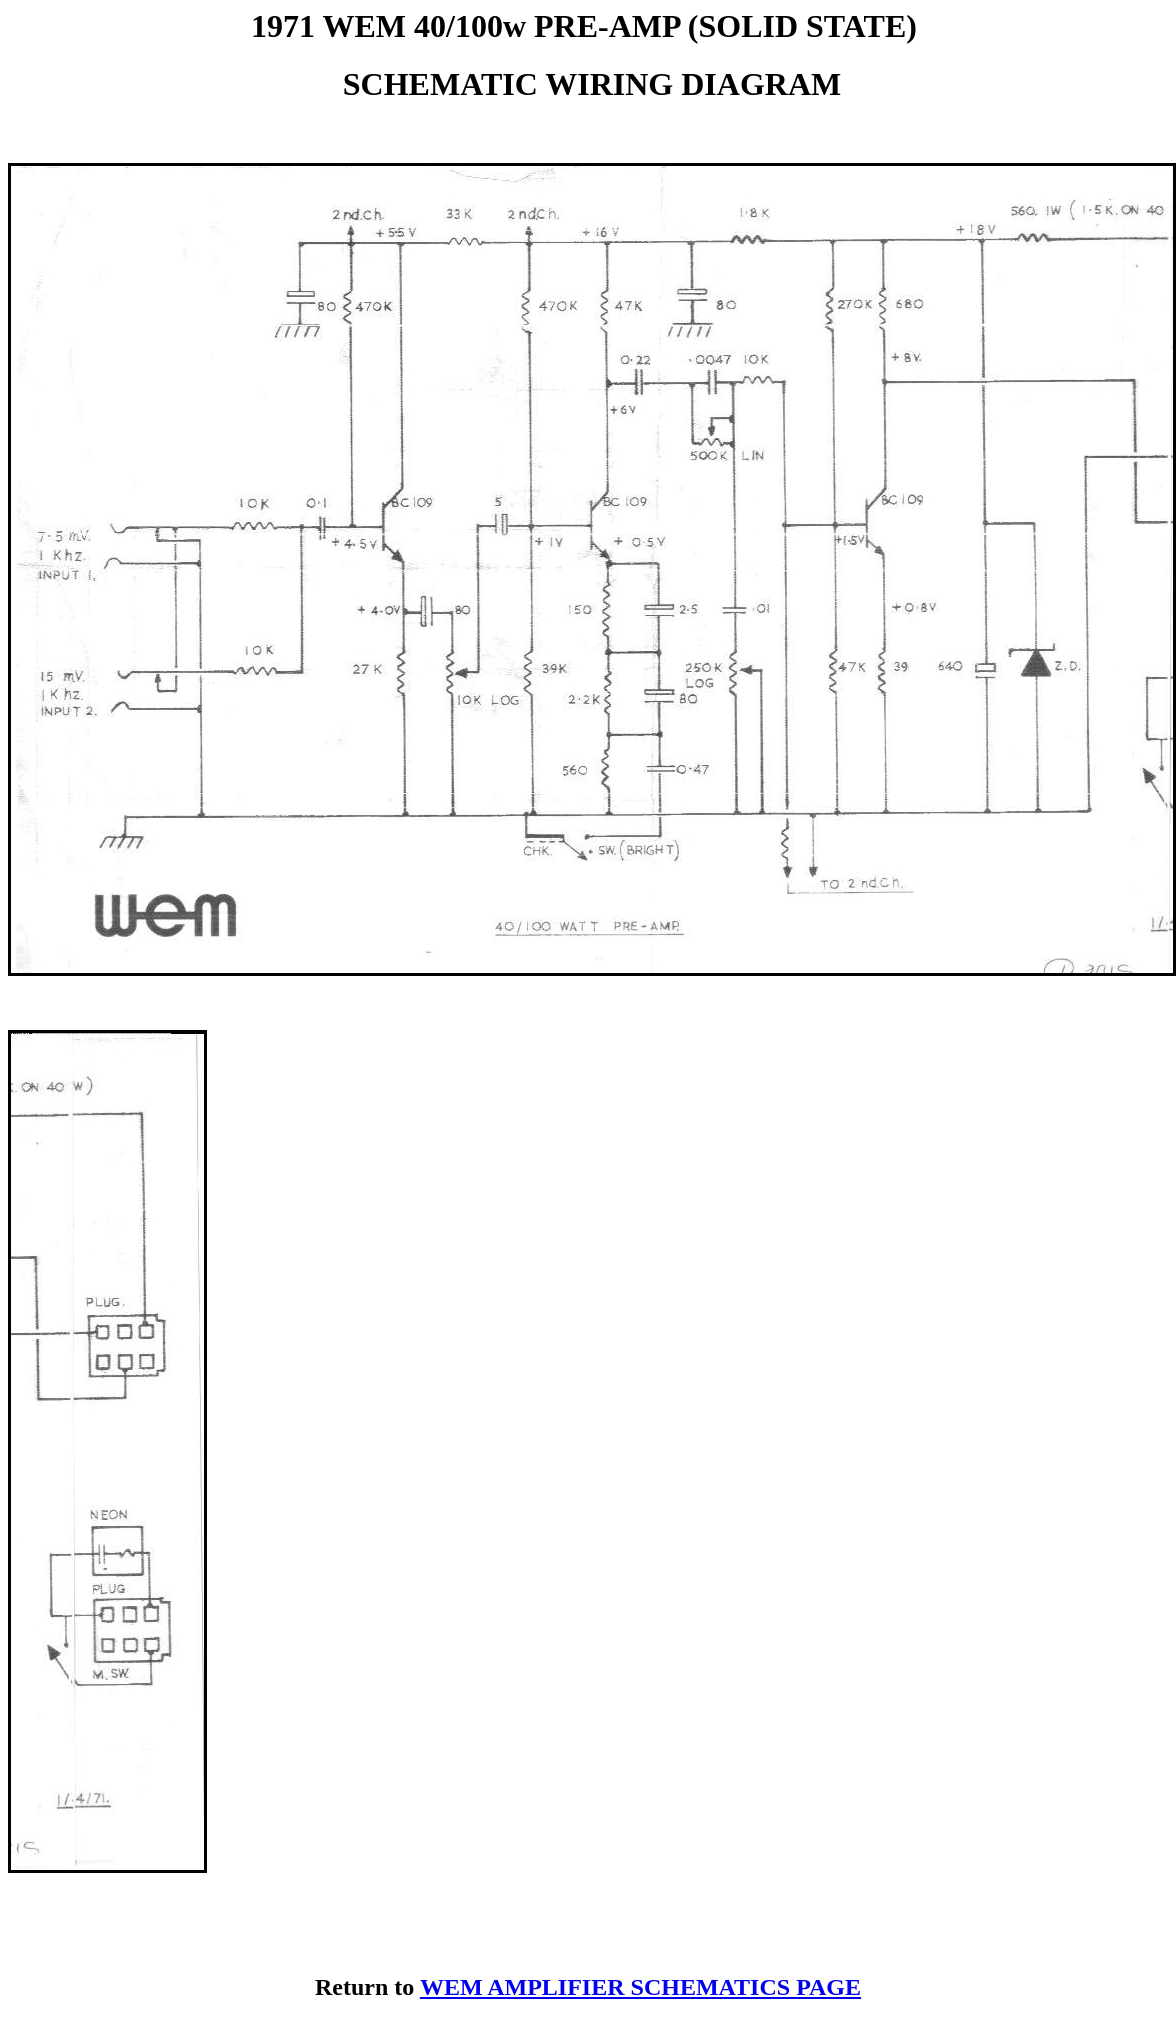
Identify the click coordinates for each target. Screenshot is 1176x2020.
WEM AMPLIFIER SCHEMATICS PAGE (640, 1987)
